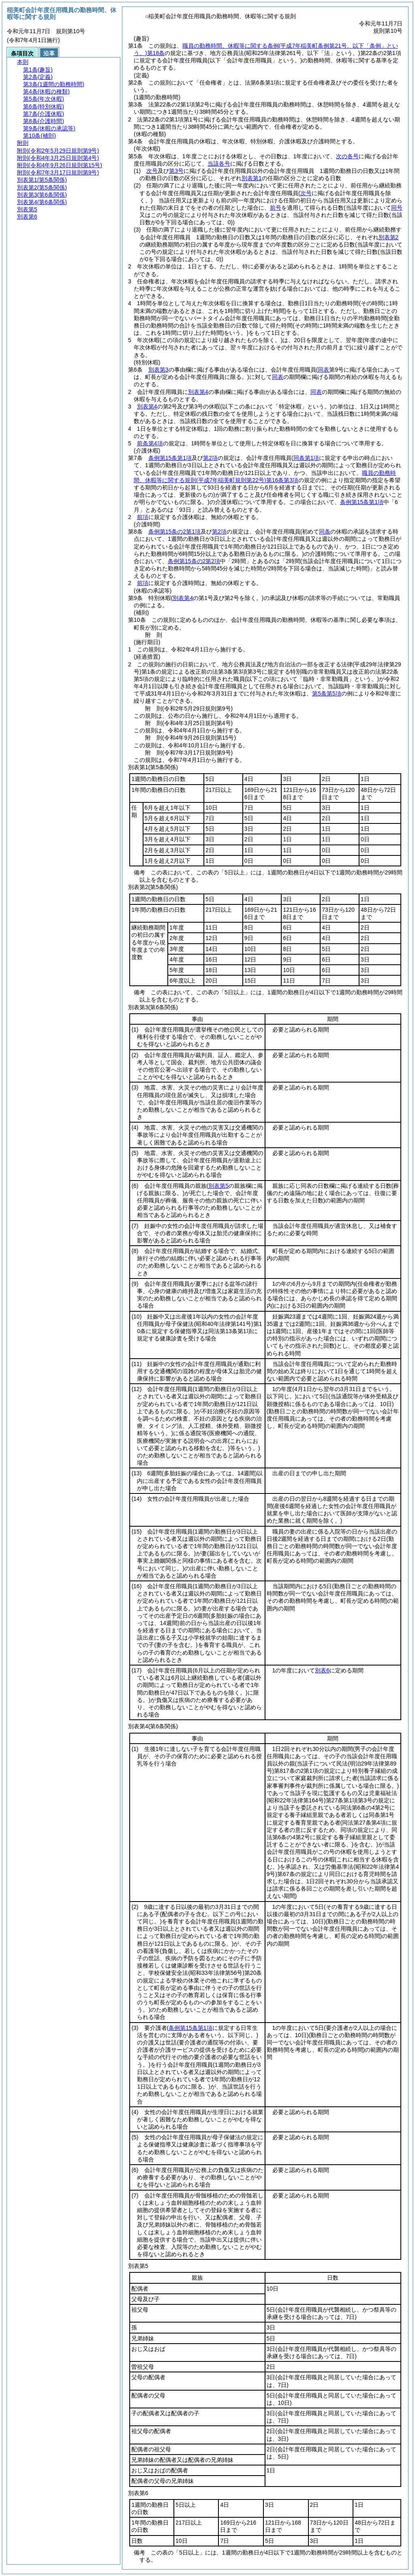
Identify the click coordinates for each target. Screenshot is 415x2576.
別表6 (322, 1670)
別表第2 (389, 237)
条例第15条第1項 (170, 458)
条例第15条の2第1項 (174, 531)
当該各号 (219, 163)
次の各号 (347, 156)
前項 (142, 517)
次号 (152, 171)
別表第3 (158, 369)
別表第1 (252, 178)
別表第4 (198, 392)
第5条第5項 (326, 693)
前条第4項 (150, 443)
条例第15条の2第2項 (194, 561)
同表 (277, 377)
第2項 (210, 458)
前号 (275, 207)
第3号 (176, 171)
